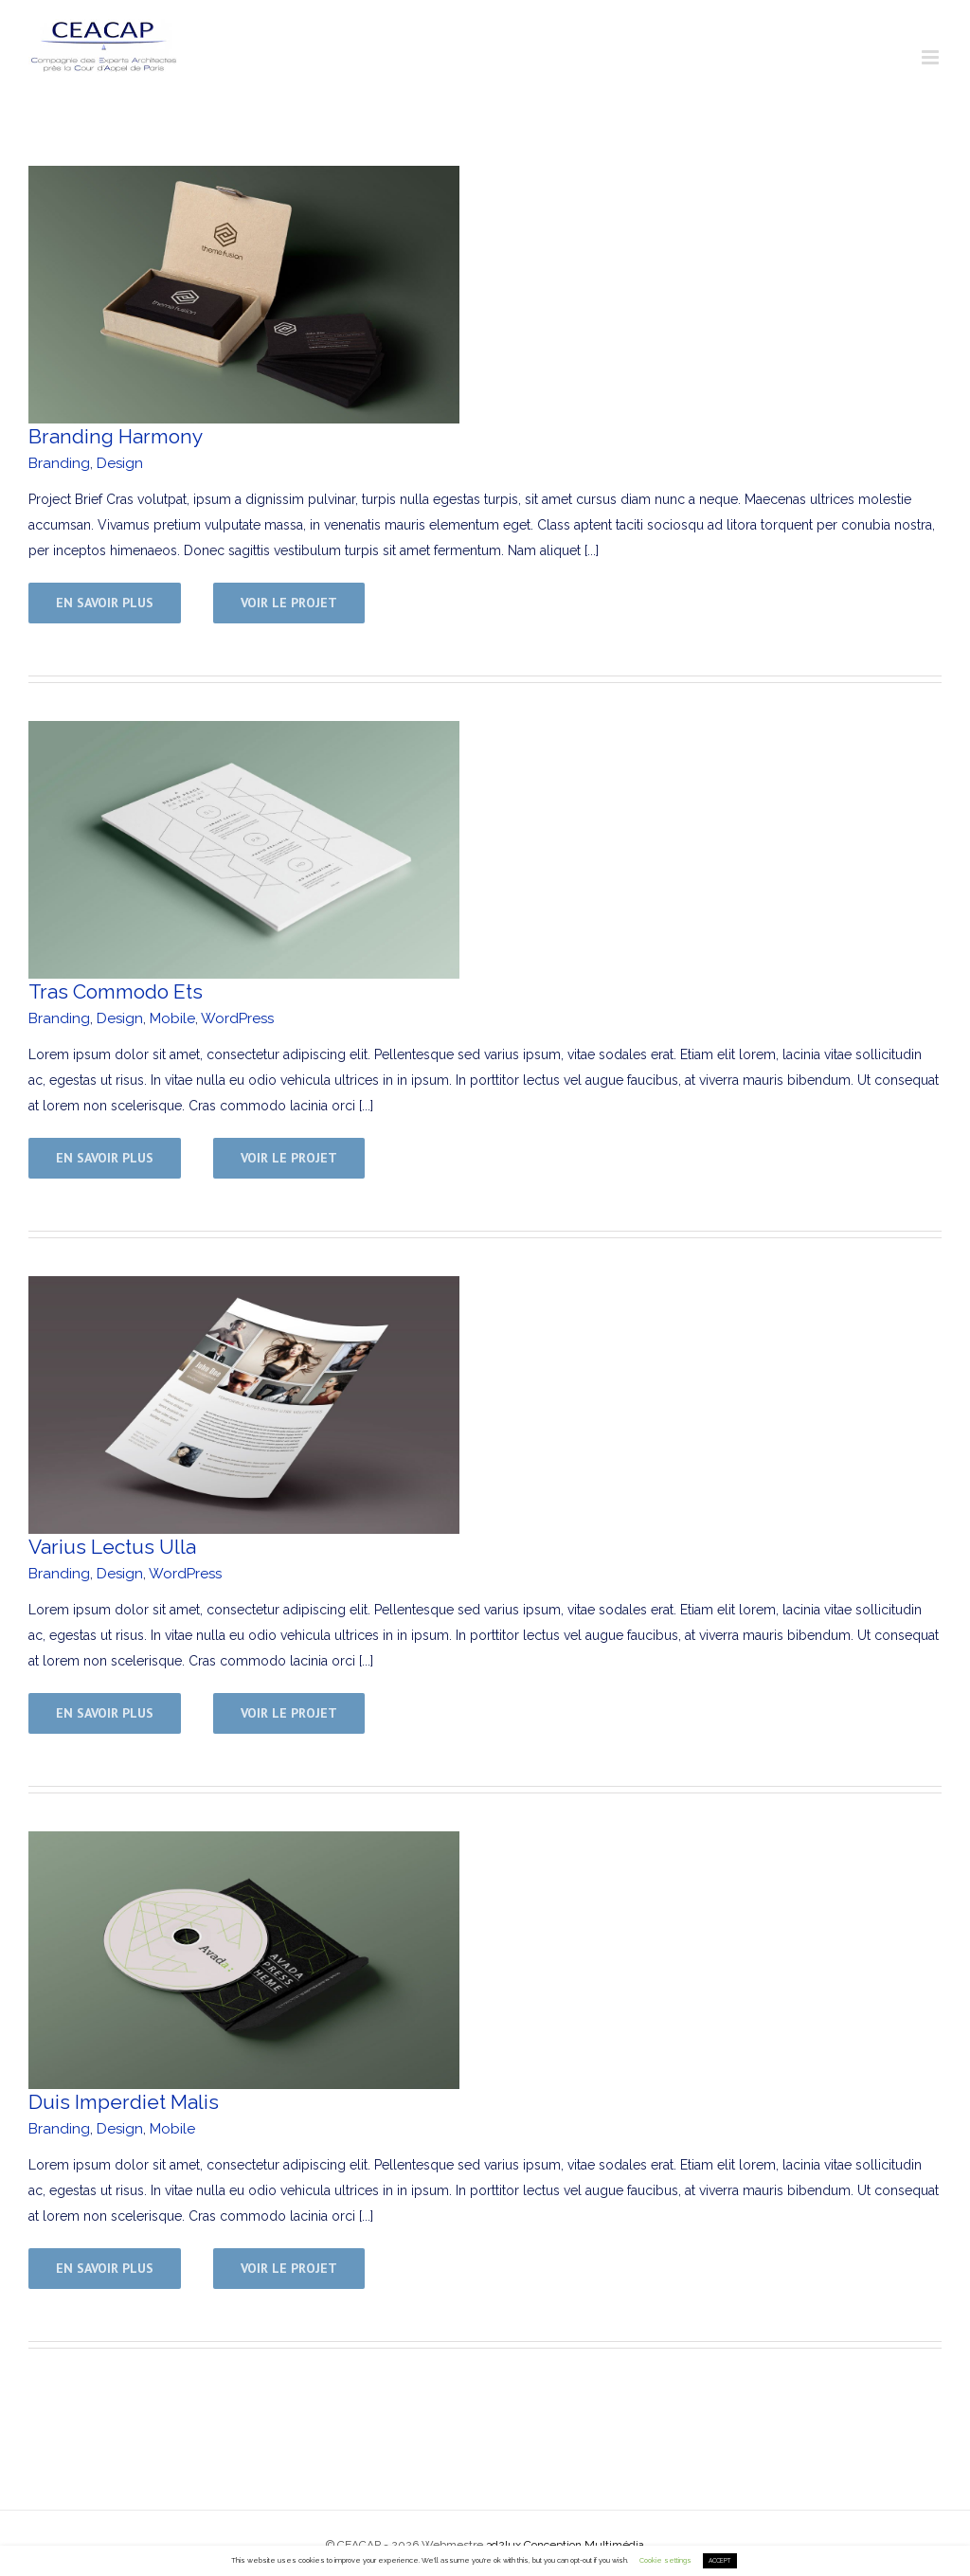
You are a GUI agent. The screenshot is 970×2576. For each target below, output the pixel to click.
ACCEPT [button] (720, 2561)
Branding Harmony (115, 436)
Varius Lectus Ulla (112, 1546)
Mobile (172, 1018)
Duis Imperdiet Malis (123, 2102)
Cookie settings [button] (665, 2560)
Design (120, 463)
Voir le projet (289, 602)
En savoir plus (104, 602)
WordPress (237, 1018)
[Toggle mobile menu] (932, 57)
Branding (59, 463)
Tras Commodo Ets (115, 991)
